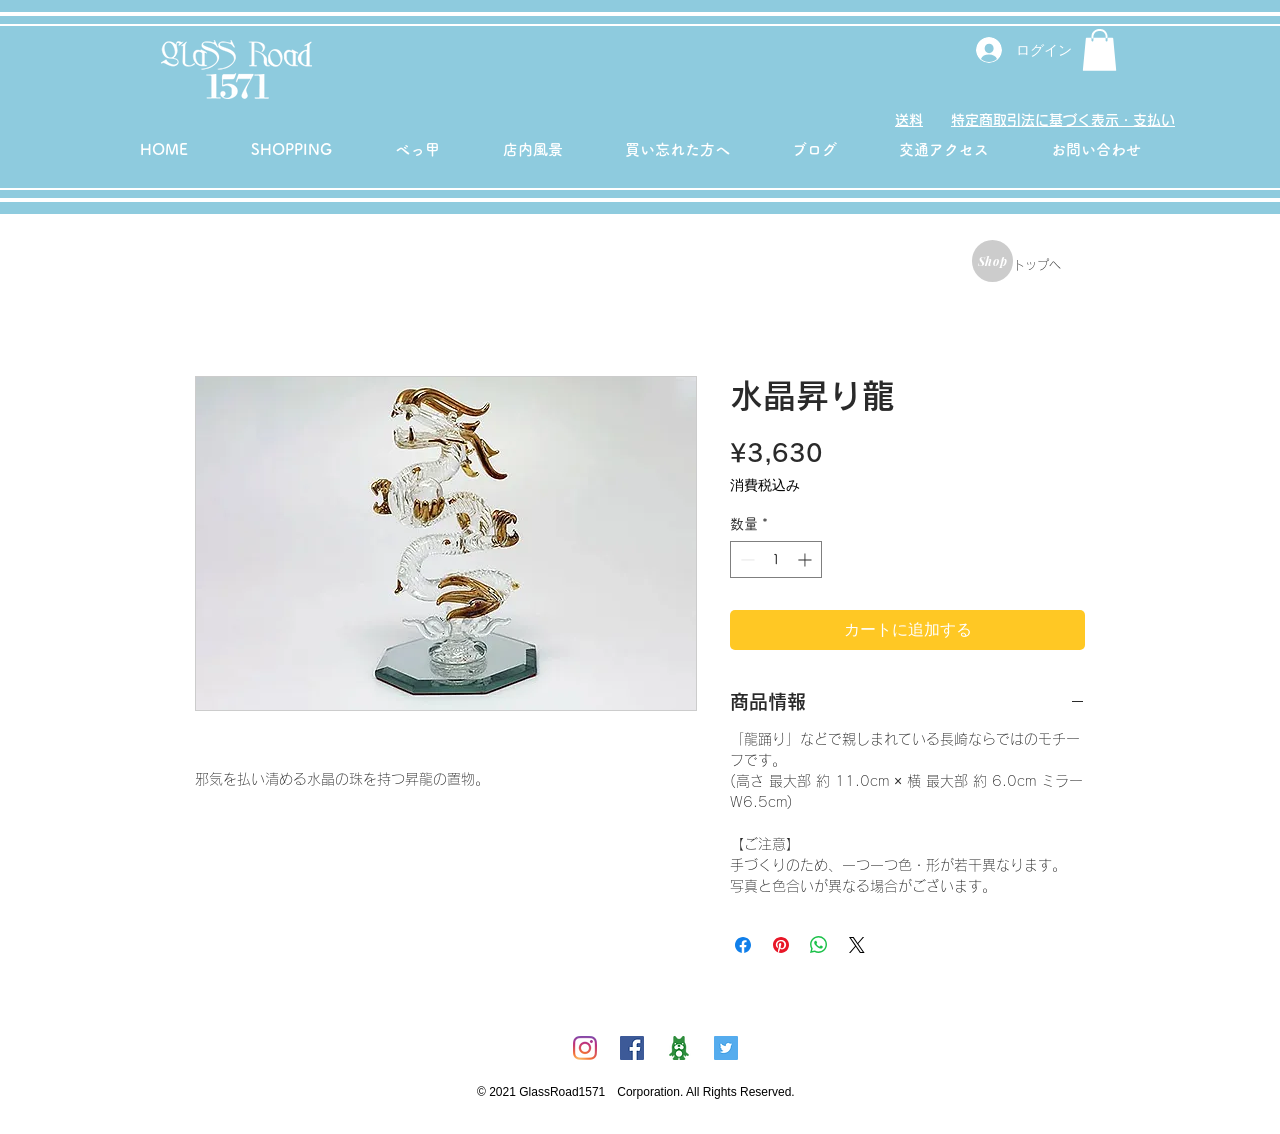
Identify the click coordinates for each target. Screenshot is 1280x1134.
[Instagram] (585, 1048)
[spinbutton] (776, 559)
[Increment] (806, 559)
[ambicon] (679, 1048)
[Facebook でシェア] (743, 945)
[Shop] (992, 261)
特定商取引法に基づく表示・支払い (1063, 120)
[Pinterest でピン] (781, 945)
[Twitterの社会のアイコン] (726, 1048)
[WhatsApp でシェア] (819, 945)
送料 (909, 120)
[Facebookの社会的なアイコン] (632, 1048)
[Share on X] (857, 945)
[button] (1099, 50)
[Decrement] (745, 559)
